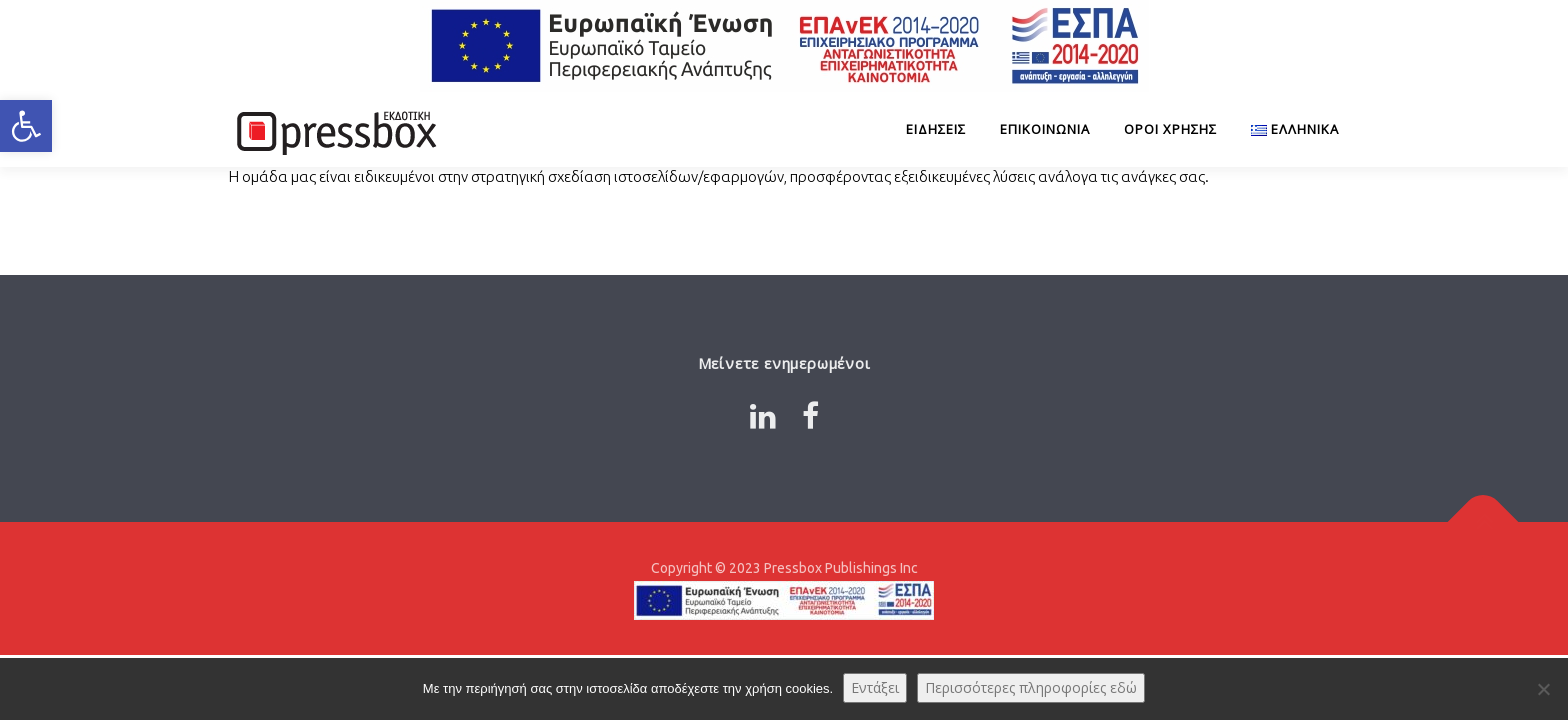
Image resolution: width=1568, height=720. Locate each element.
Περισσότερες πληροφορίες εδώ (1031, 687)
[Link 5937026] (763, 416)
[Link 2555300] (1286, 129)
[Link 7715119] (784, 46)
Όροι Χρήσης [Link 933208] (1170, 129)
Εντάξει (875, 687)
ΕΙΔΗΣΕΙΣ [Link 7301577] (936, 129)
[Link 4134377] (1483, 522)
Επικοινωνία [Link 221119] (1045, 129)
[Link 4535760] (334, 129)
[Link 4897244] (810, 416)
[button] (26, 126)
